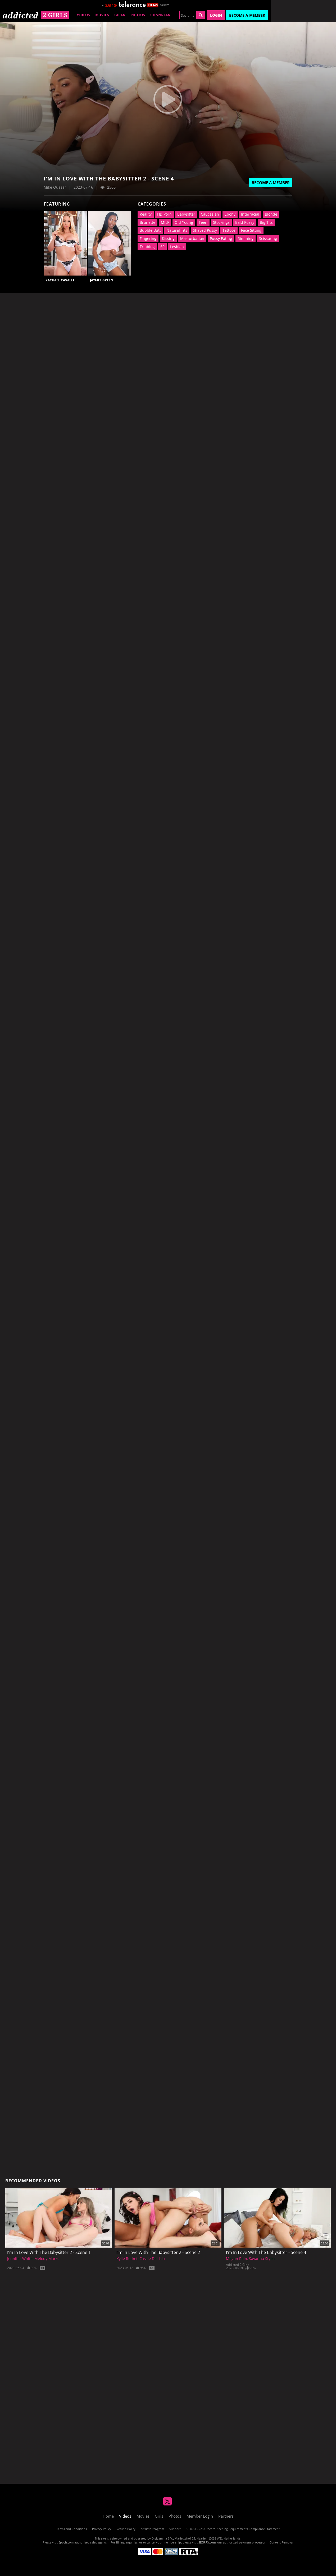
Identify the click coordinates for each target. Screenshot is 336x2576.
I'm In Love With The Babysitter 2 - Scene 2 (158, 2252)
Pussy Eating (221, 238)
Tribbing (147, 246)
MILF (165, 222)
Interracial (250, 214)
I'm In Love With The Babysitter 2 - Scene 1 (49, 2252)
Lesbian (177, 246)
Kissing (168, 238)
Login (216, 15)
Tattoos (229, 230)
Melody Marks (46, 2258)
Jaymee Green (101, 280)
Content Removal (281, 2542)
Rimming (245, 238)
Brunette (147, 222)
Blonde (271, 214)
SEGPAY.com (207, 2542)
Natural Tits (176, 230)
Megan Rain (236, 2258)
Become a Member (247, 15)
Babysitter (186, 214)
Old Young (184, 222)
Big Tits (266, 222)
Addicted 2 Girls (237, 2264)
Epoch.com (66, 2542)
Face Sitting (251, 230)
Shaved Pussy (205, 230)
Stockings (221, 222)
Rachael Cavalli (60, 280)
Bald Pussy (244, 222)
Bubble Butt (150, 230)
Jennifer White (20, 2258)
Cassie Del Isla (152, 2258)
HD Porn (164, 214)
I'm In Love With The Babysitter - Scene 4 (266, 2252)
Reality (146, 214)
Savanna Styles (262, 2258)
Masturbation (192, 238)
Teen (203, 222)
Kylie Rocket (127, 2258)
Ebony (230, 214)
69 (162, 246)
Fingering (148, 238)
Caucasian (210, 214)
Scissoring (268, 238)
